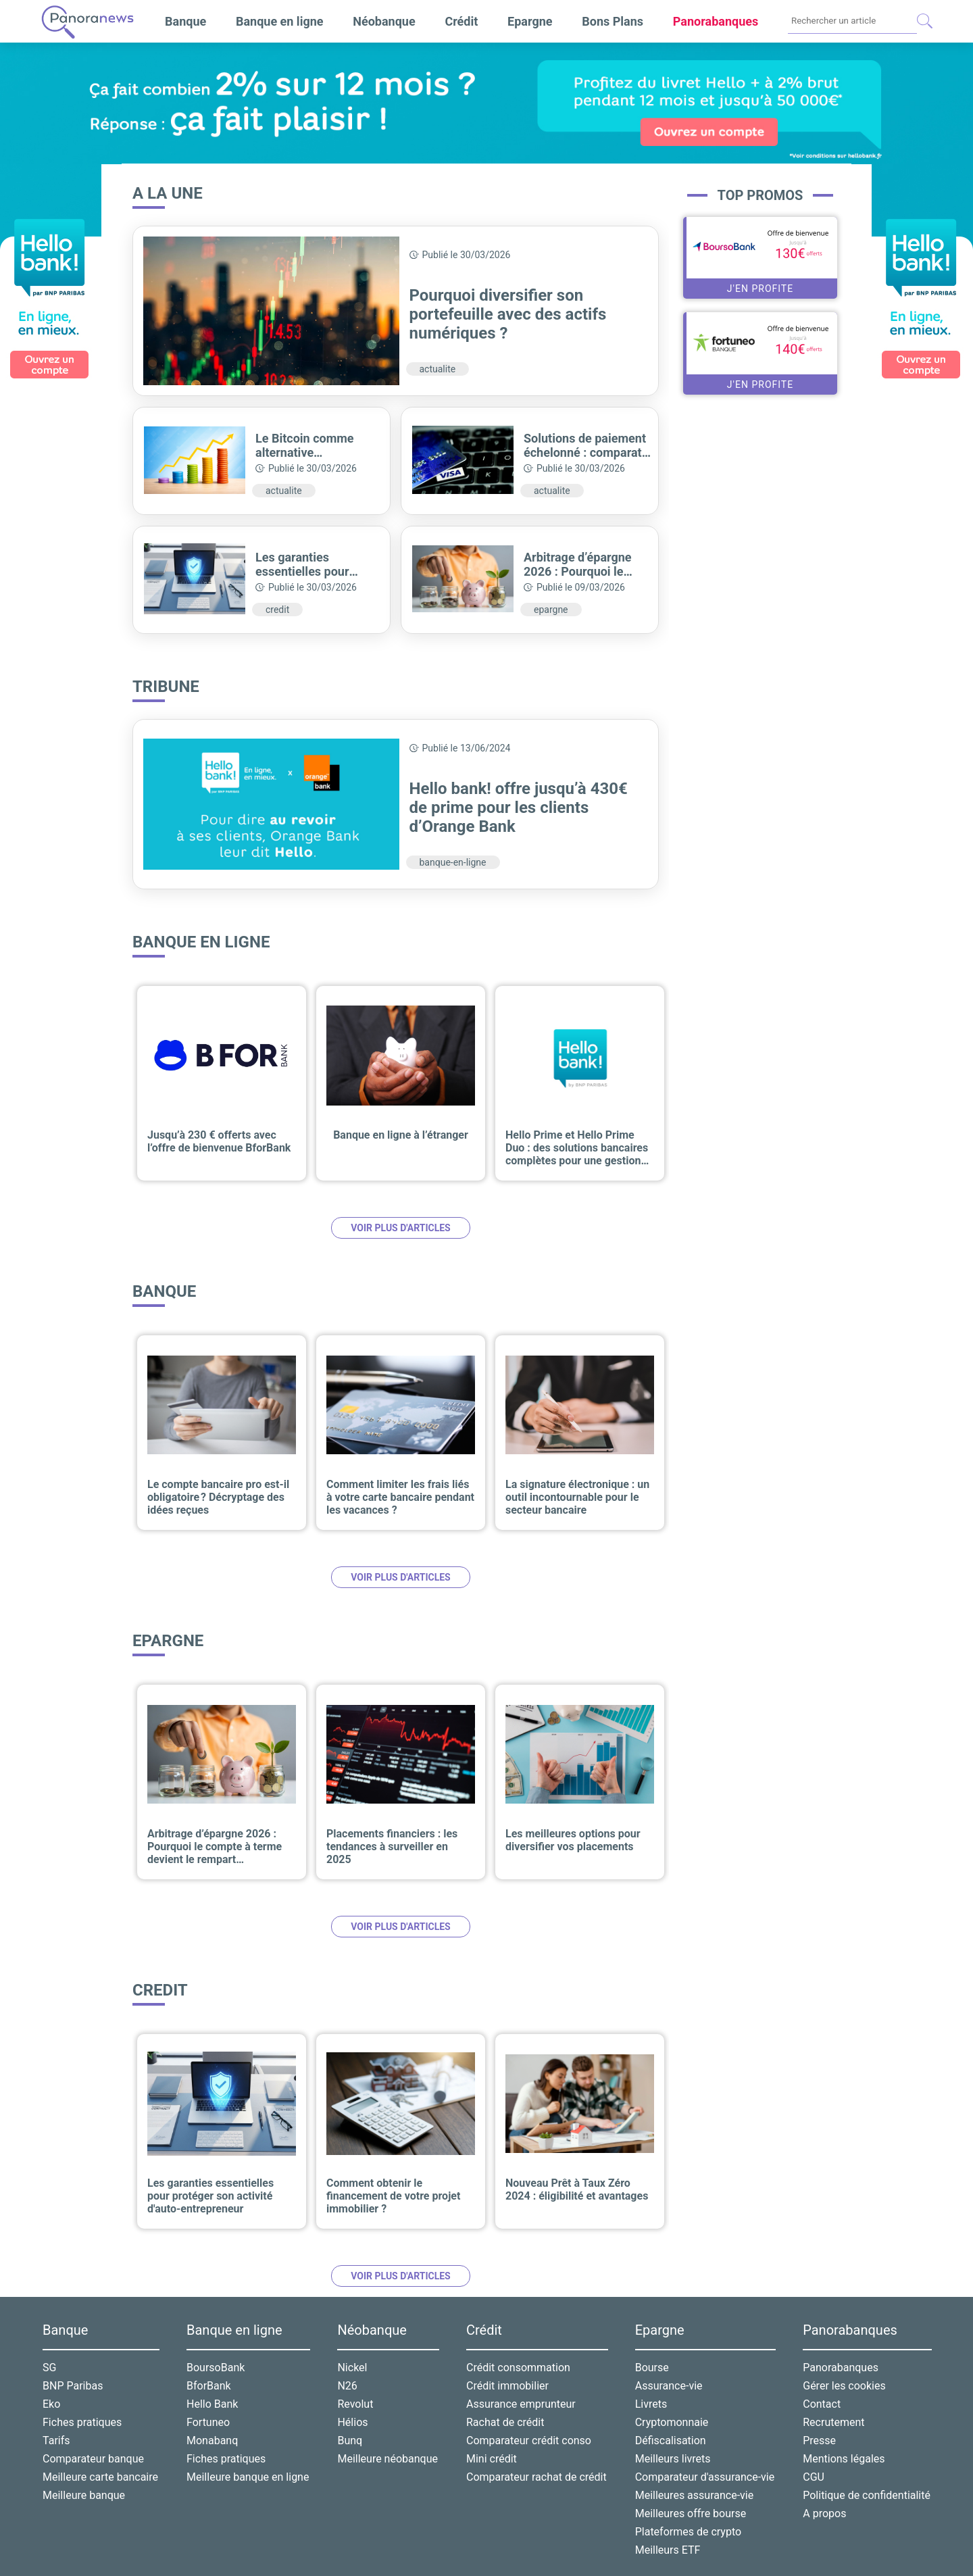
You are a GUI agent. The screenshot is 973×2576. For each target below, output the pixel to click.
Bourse (652, 2367)
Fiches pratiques (82, 2422)
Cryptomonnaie (672, 2422)
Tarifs (56, 2440)
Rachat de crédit (505, 2422)
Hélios (352, 2422)
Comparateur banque (93, 2458)
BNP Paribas (73, 2385)
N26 (347, 2385)
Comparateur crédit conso (528, 2440)
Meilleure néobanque (387, 2458)
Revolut (355, 2404)
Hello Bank (212, 2404)
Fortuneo (208, 2422)
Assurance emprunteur (521, 2404)
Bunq (349, 2440)
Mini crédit (491, 2458)
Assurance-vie (669, 2385)
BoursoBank (215, 2367)
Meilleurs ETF (668, 2550)
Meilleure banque (84, 2495)
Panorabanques (840, 2367)
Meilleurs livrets (673, 2458)
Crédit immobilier (507, 2385)
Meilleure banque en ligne (247, 2477)
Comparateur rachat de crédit (536, 2477)
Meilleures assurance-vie (694, 2495)
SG (49, 2367)
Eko (51, 2404)
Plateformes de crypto (688, 2531)
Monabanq (212, 2440)
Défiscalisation (670, 2440)
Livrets (651, 2404)
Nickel (352, 2367)
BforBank (208, 2385)
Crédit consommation (518, 2367)
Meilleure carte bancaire (100, 2477)
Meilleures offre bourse (690, 2513)
